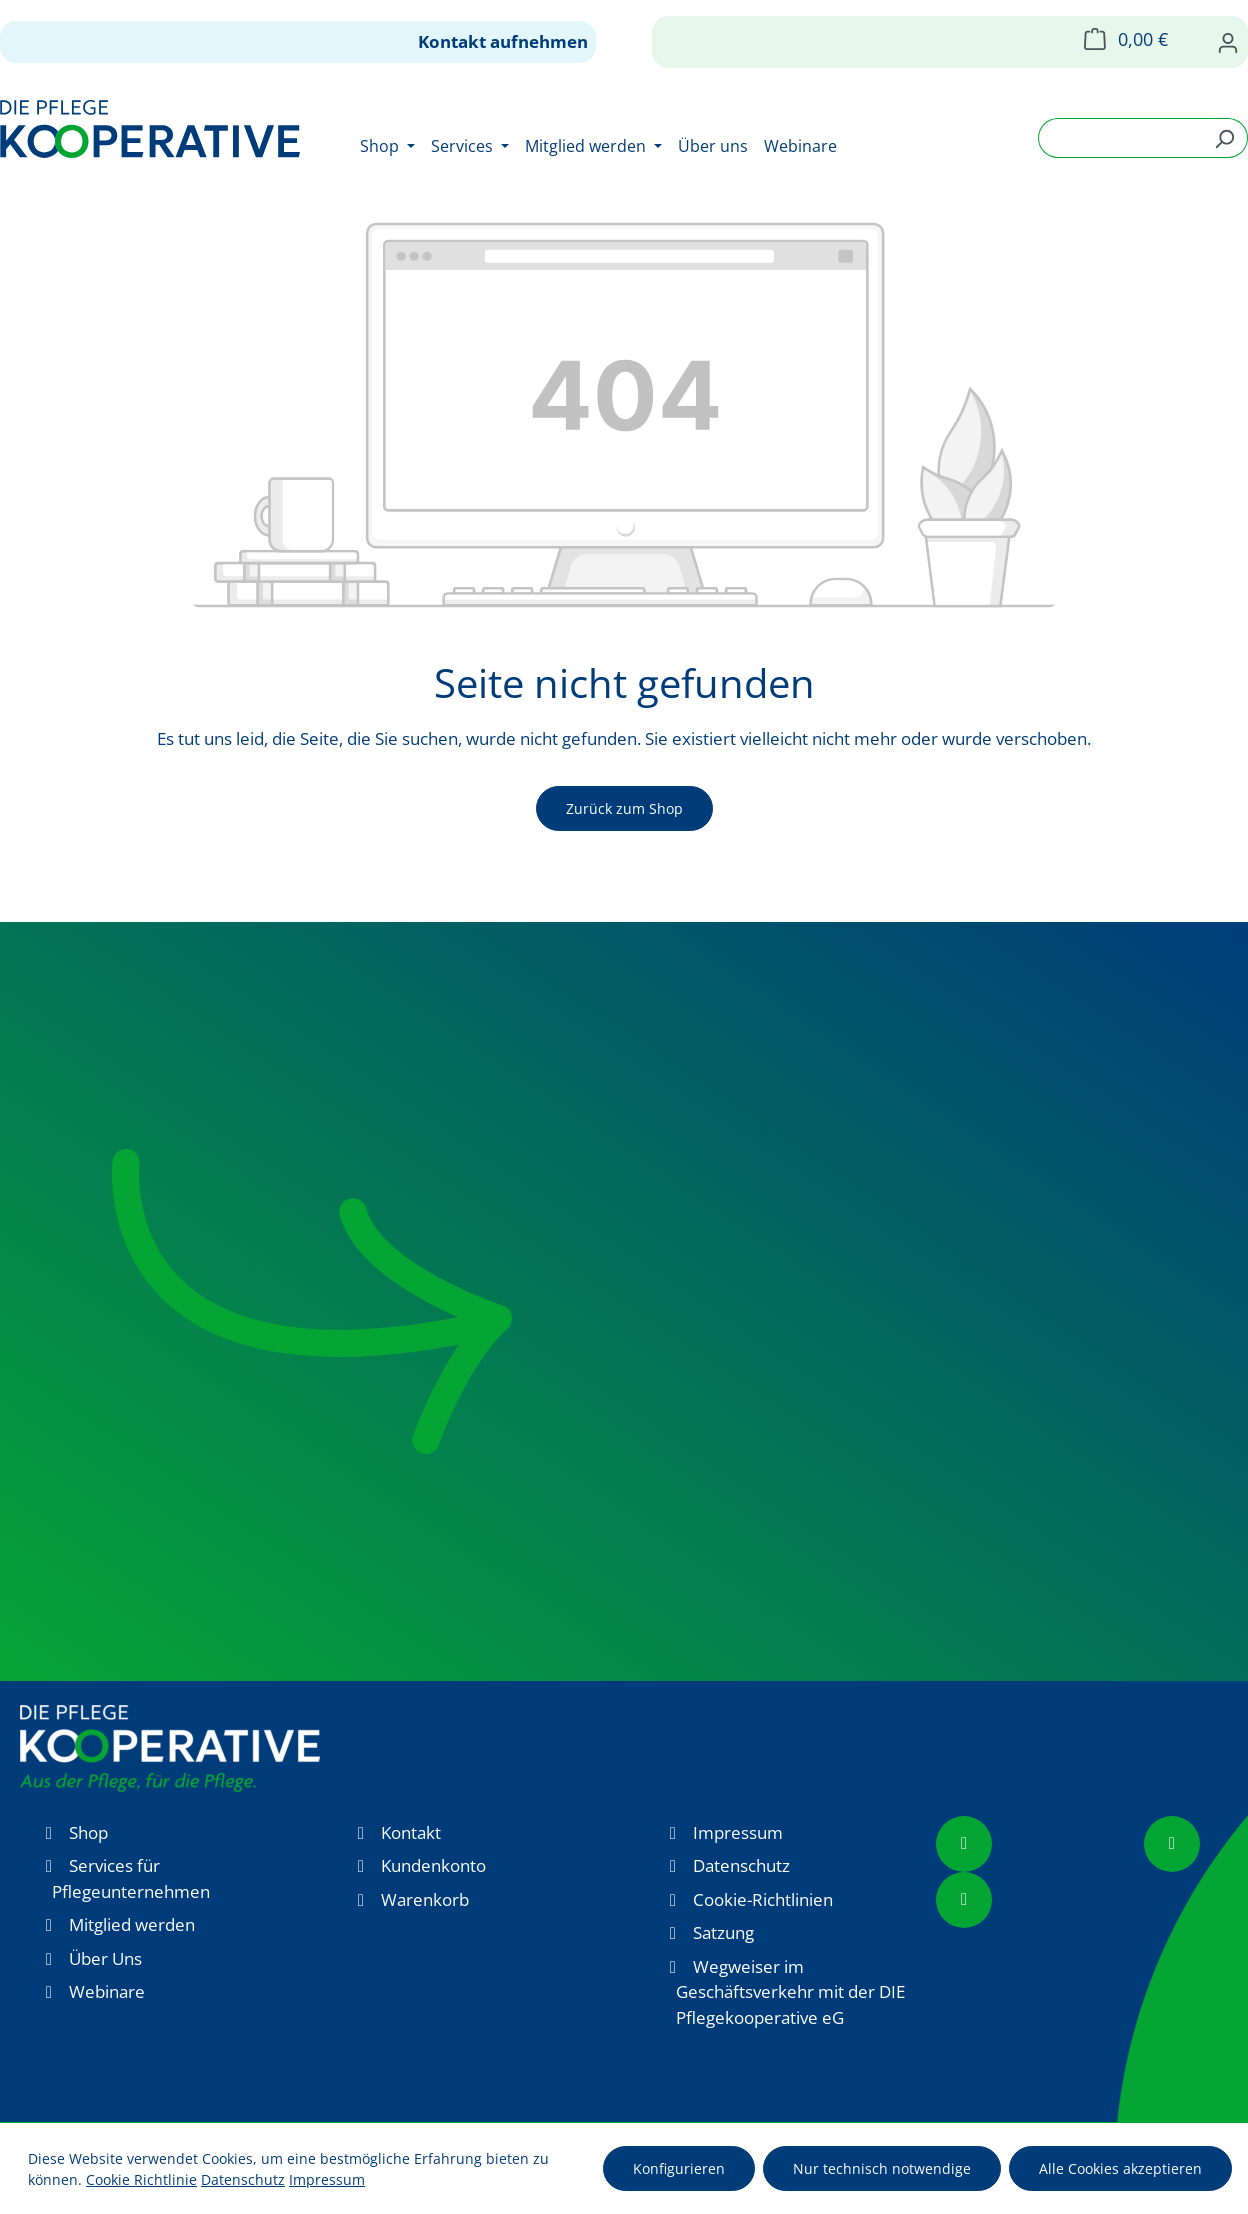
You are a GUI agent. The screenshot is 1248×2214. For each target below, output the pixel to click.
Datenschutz (741, 1865)
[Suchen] (1224, 138)
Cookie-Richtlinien (763, 1899)
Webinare (107, 1991)
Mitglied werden (132, 1924)
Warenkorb (425, 1899)
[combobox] (1120, 138)
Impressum (738, 1832)
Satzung (723, 1932)
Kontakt (411, 1832)
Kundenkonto (433, 1865)
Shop (88, 1832)
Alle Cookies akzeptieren (1120, 2168)
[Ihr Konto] (1228, 42)
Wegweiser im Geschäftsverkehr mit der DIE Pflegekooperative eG (790, 1992)
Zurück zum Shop (624, 808)
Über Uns (105, 1958)
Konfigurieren (679, 2168)
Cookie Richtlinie (141, 2179)
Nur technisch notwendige (882, 2168)
